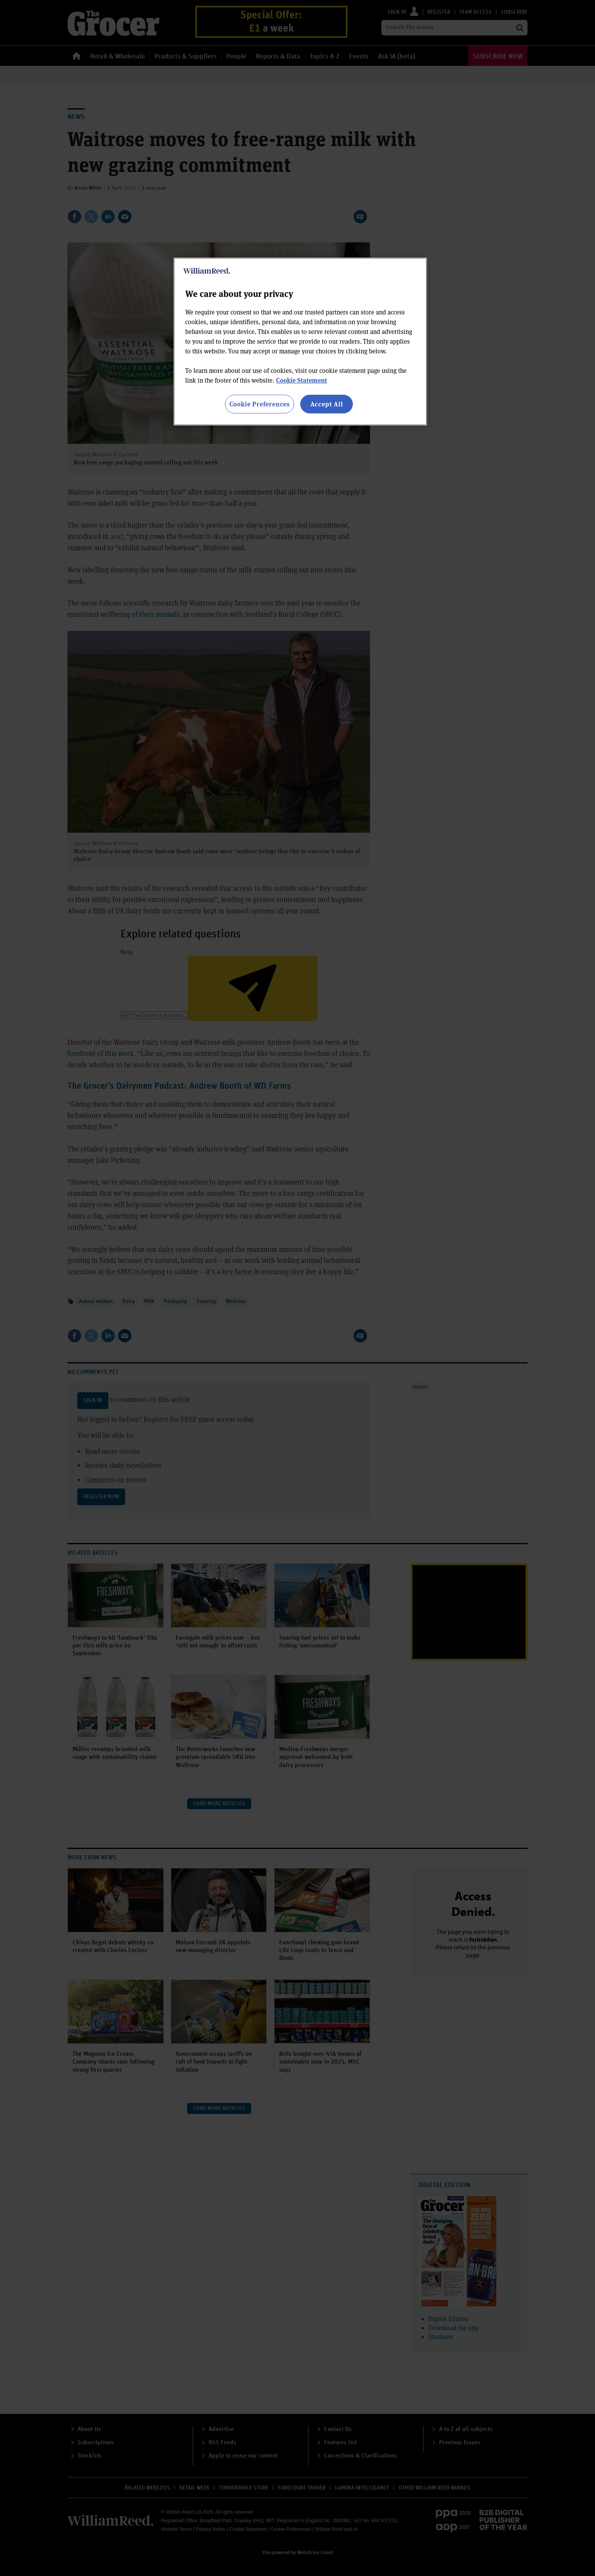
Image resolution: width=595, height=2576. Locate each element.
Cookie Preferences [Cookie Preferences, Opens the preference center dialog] (259, 403)
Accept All (326, 403)
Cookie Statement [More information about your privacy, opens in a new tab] (301, 380)
